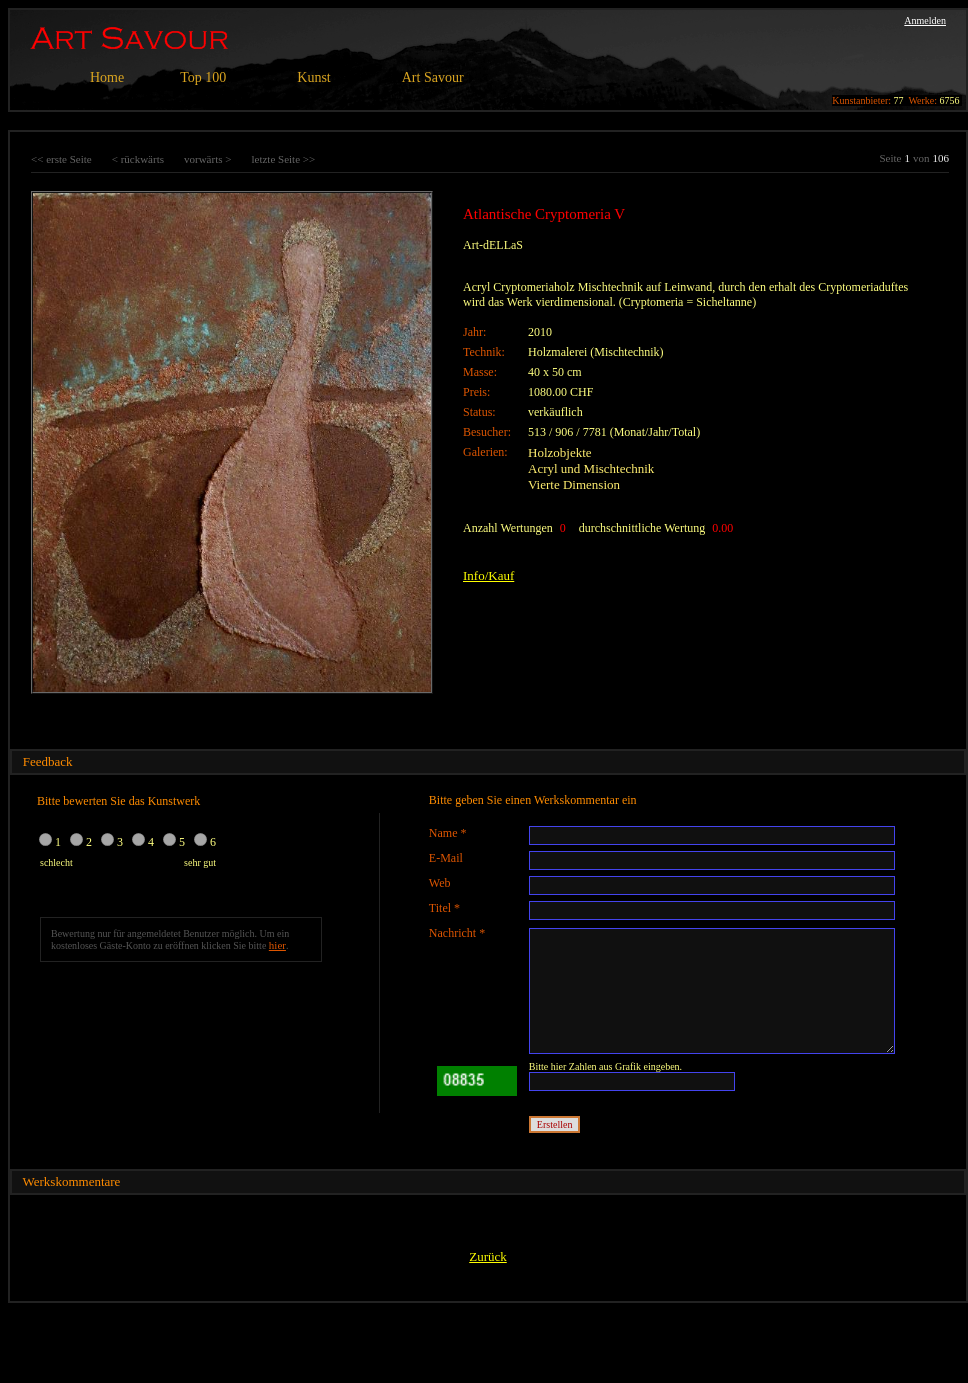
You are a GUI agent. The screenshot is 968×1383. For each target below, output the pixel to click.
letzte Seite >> (283, 159)
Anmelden (925, 20)
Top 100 (203, 77)
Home (107, 77)
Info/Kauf (488, 575)
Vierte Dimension (574, 484)
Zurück (488, 1256)
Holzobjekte (560, 452)
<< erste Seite (61, 159)
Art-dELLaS (493, 245)
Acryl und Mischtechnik (591, 468)
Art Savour (433, 77)
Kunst (313, 77)
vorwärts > (207, 159)
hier (277, 945)
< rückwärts (138, 159)
